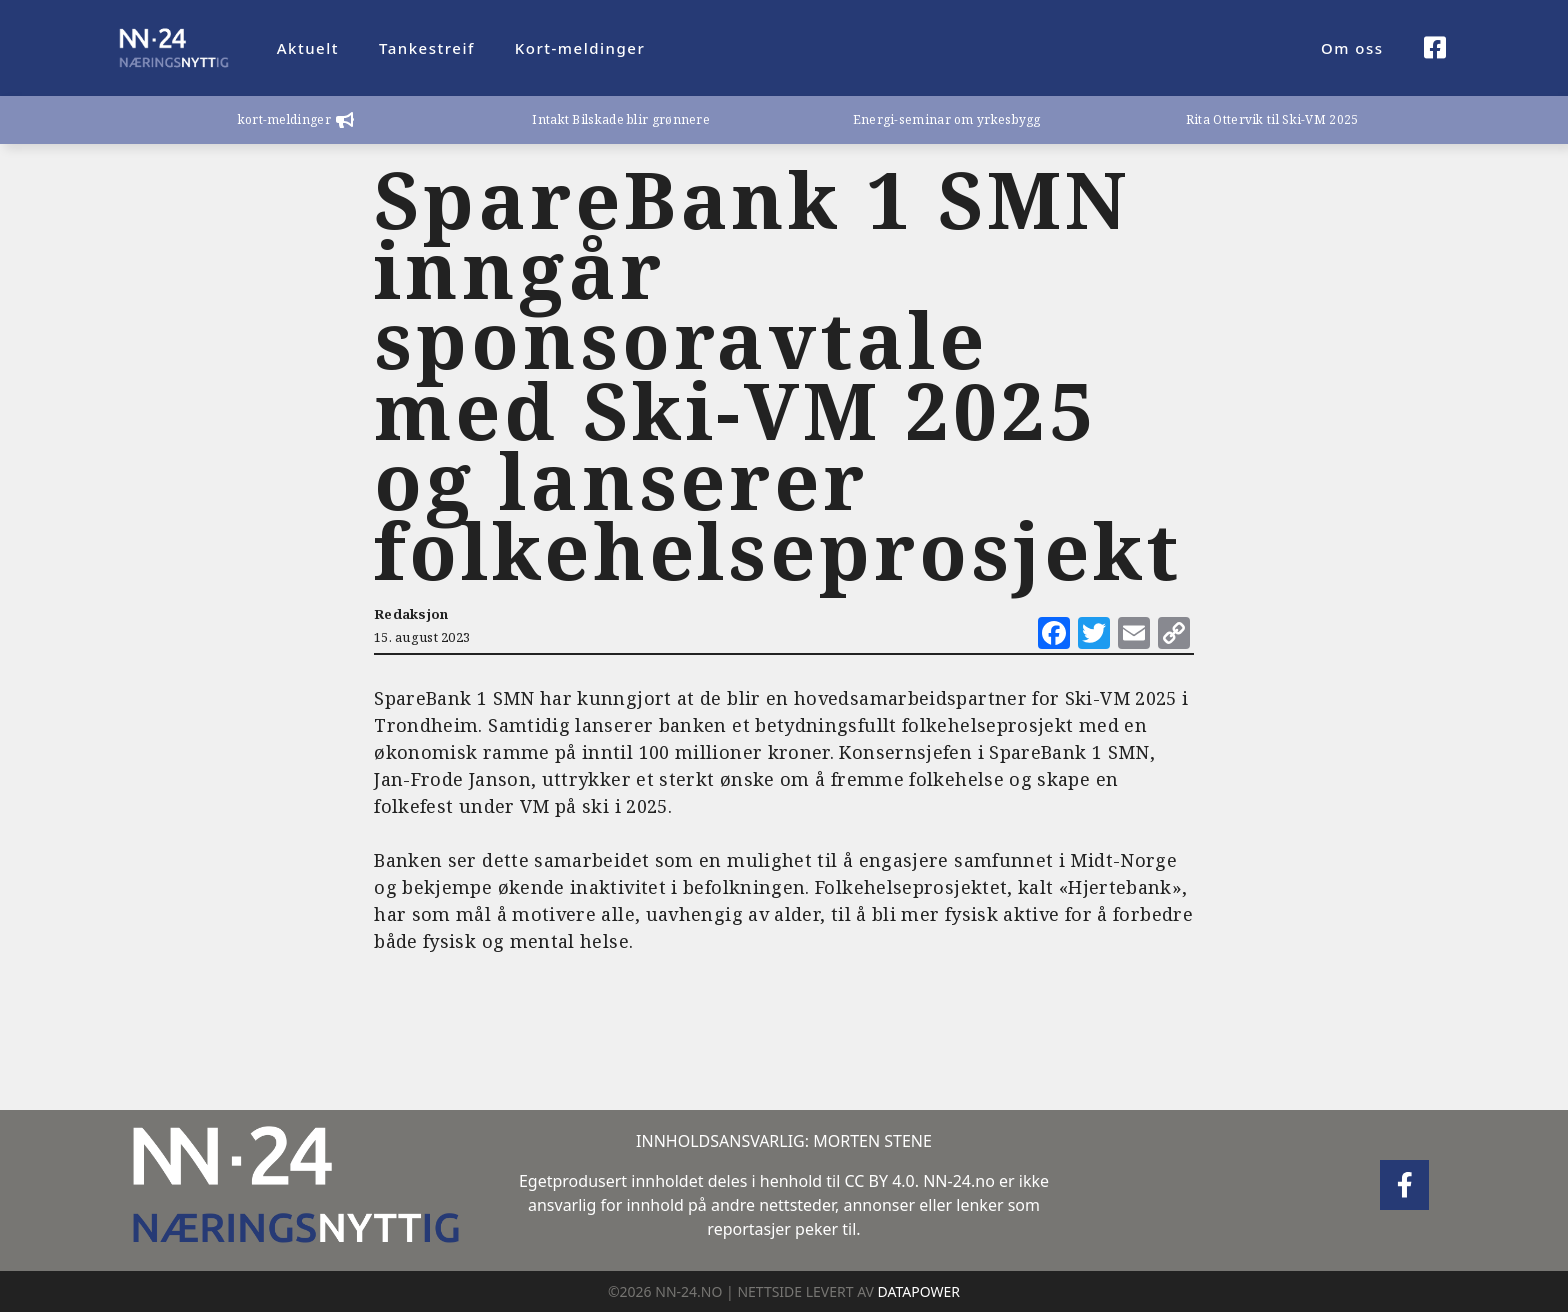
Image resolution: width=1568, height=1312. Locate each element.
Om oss (1352, 48)
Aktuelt (308, 48)
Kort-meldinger (580, 48)
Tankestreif (427, 48)
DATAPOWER (919, 1291)
